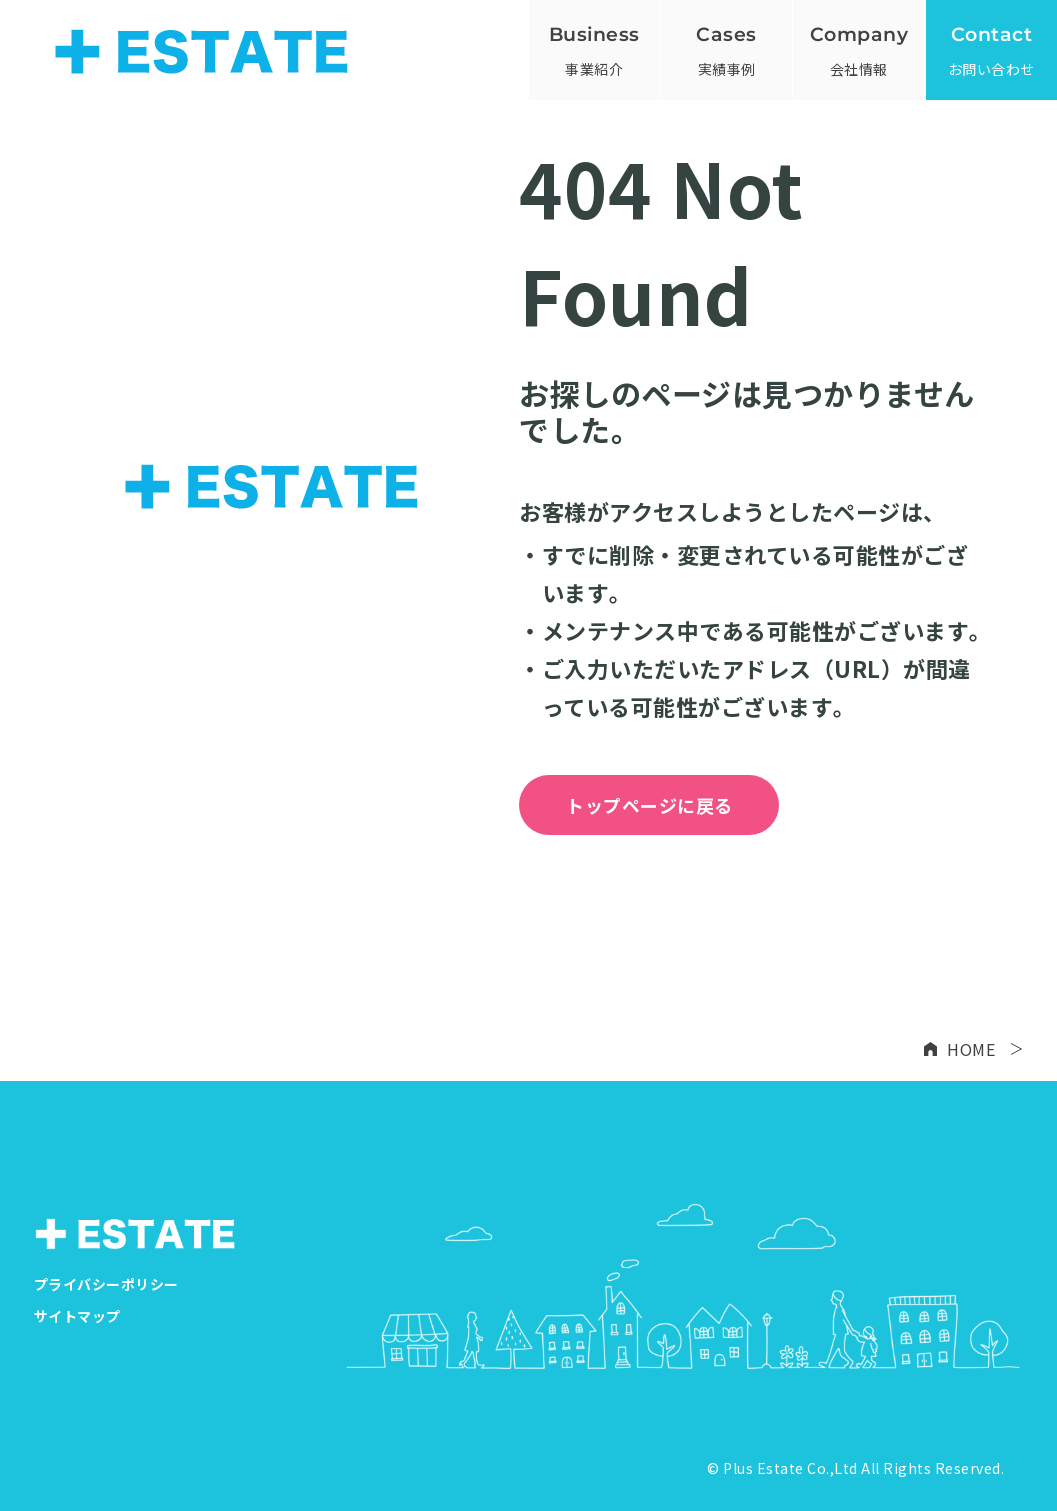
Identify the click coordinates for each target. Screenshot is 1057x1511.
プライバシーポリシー (106, 1284)
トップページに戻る (649, 805)
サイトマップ (77, 1316)
